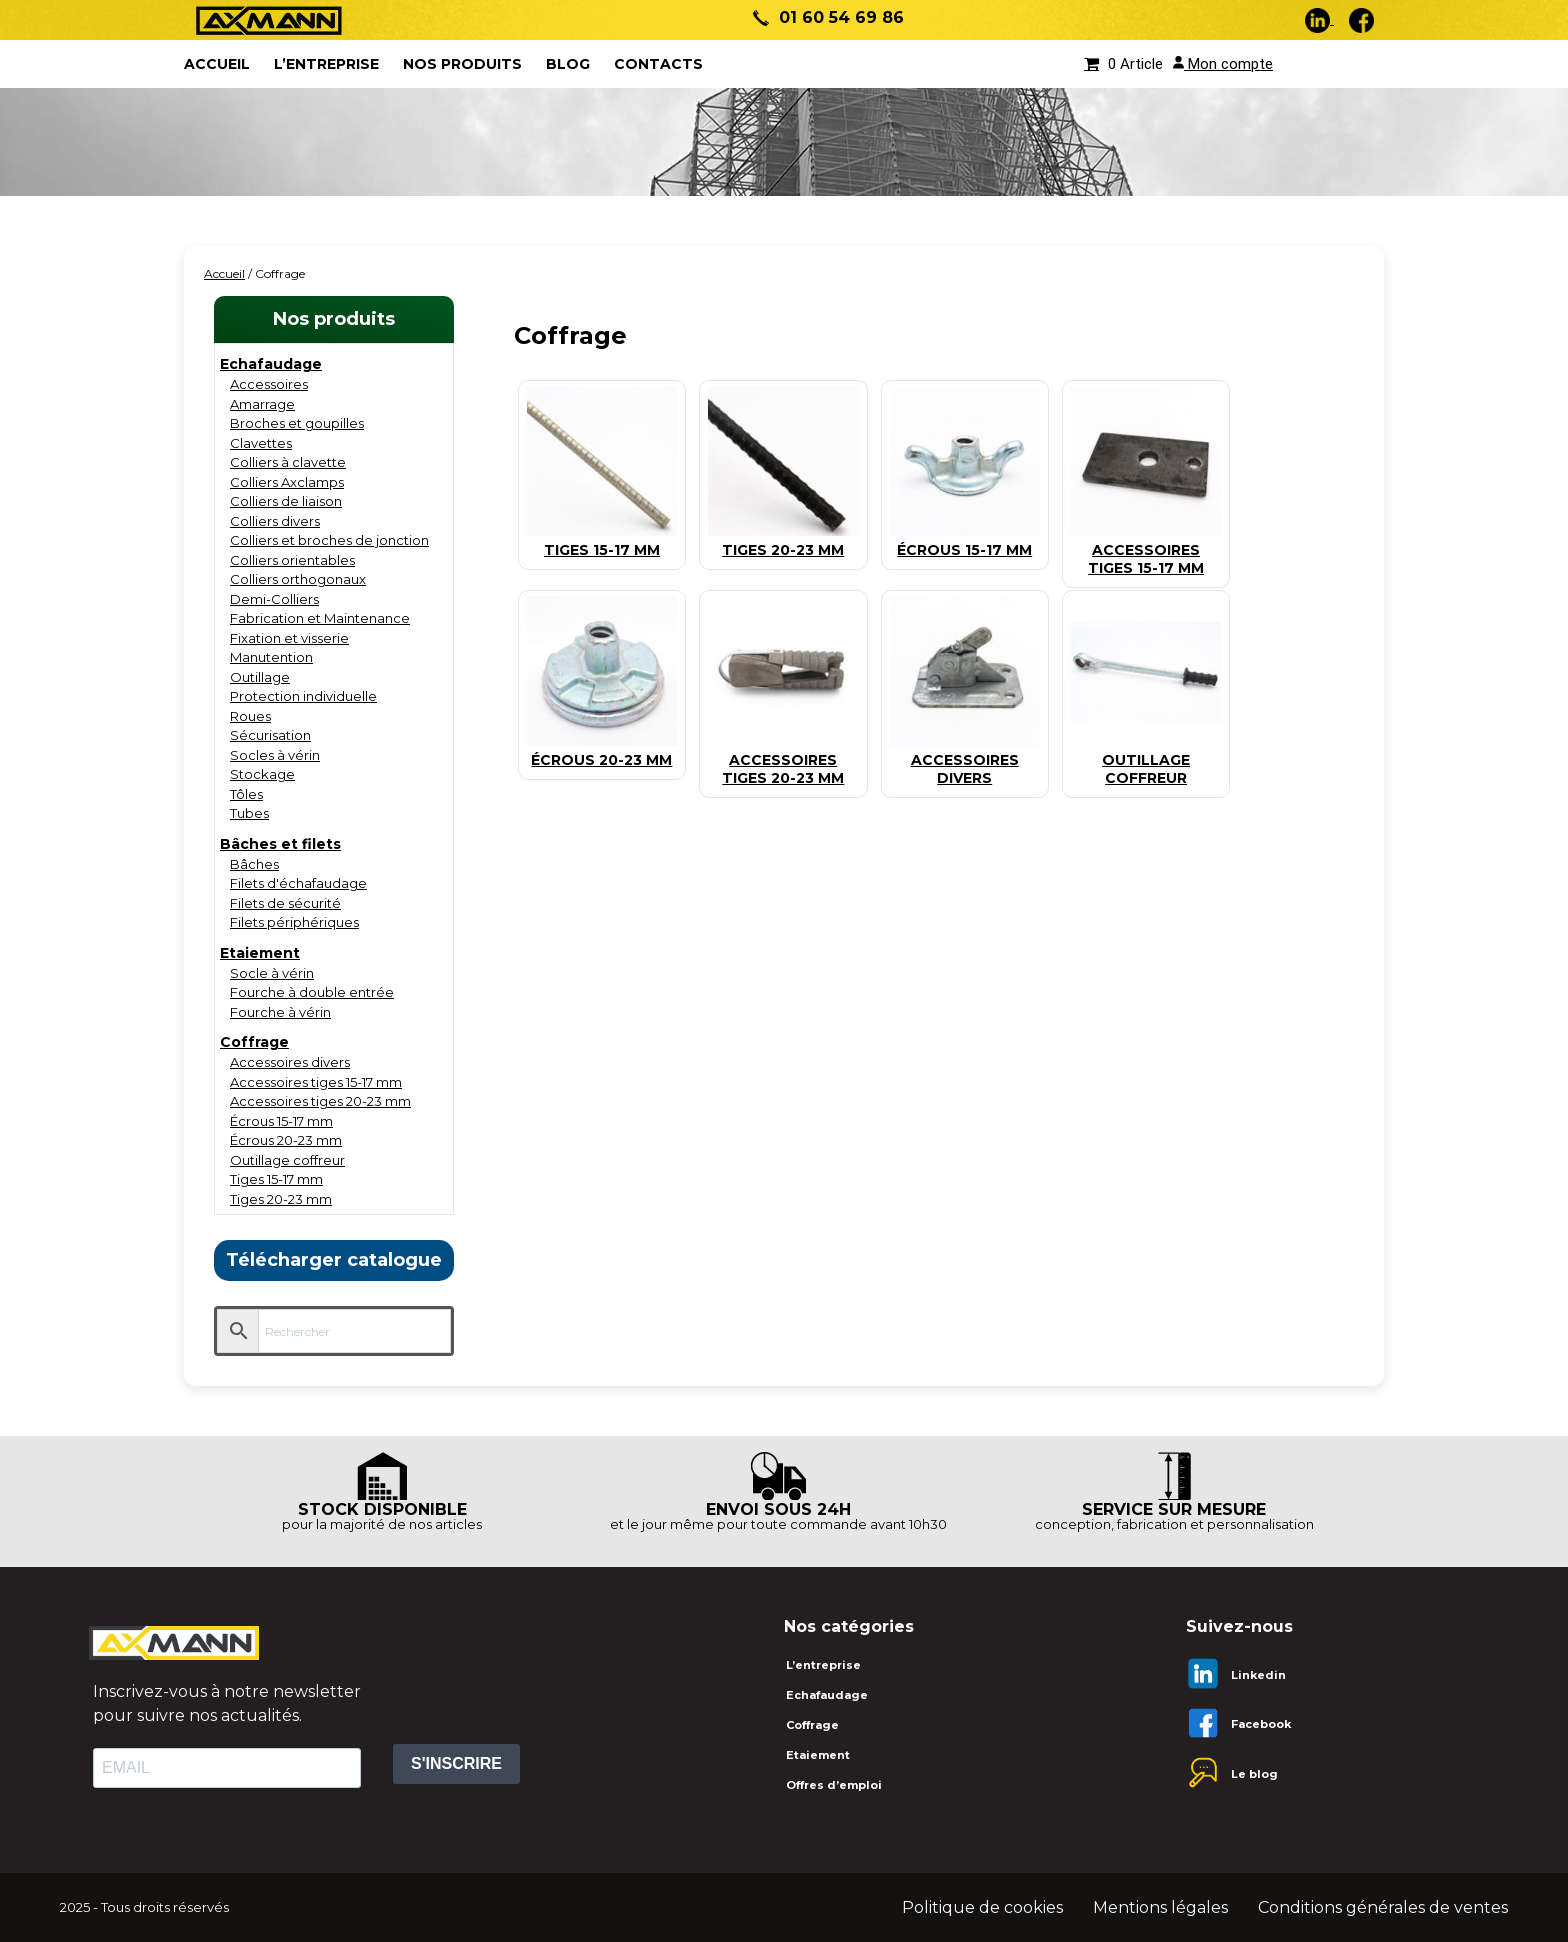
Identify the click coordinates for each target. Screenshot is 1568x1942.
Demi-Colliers (274, 599)
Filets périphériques (294, 922)
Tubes (249, 813)
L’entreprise (326, 64)
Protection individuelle (303, 696)
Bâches (254, 864)
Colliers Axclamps (287, 482)
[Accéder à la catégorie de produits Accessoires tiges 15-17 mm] (1146, 550)
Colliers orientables (292, 560)
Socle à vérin (272, 973)
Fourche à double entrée (312, 992)
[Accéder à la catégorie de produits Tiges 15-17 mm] (602, 541)
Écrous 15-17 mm (281, 1121)
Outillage (260, 677)
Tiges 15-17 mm (276, 1179)
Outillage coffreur (287, 1160)
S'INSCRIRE (456, 1763)
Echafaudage (271, 364)
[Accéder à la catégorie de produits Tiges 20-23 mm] (783, 541)
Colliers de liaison (286, 501)
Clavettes (261, 443)
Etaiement (260, 953)
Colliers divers (275, 521)
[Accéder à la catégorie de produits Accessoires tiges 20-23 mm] (783, 760)
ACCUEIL (217, 64)
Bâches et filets (280, 844)
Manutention (271, 657)
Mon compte (1223, 64)
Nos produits (462, 64)
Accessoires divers (290, 1062)
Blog (568, 64)
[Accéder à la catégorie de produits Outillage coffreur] (1146, 760)
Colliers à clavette (288, 462)
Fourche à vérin (280, 1012)
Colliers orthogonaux (298, 579)
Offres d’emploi (834, 1785)
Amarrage (262, 404)
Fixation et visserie (289, 638)
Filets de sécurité (285, 903)
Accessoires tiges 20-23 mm (320, 1101)
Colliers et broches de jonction (329, 540)
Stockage (262, 774)
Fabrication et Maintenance (320, 618)
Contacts (658, 64)
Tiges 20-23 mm (281, 1199)
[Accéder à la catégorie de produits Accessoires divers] (965, 760)
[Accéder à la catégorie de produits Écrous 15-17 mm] (965, 541)
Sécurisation (270, 735)
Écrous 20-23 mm (286, 1140)
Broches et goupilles (297, 423)
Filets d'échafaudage (298, 883)
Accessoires (269, 384)
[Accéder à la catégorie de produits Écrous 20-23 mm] (602, 751)
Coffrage (254, 1042)
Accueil (224, 273)
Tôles (246, 794)
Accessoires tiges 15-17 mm (316, 1082)
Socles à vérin (275, 755)
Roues (250, 716)
